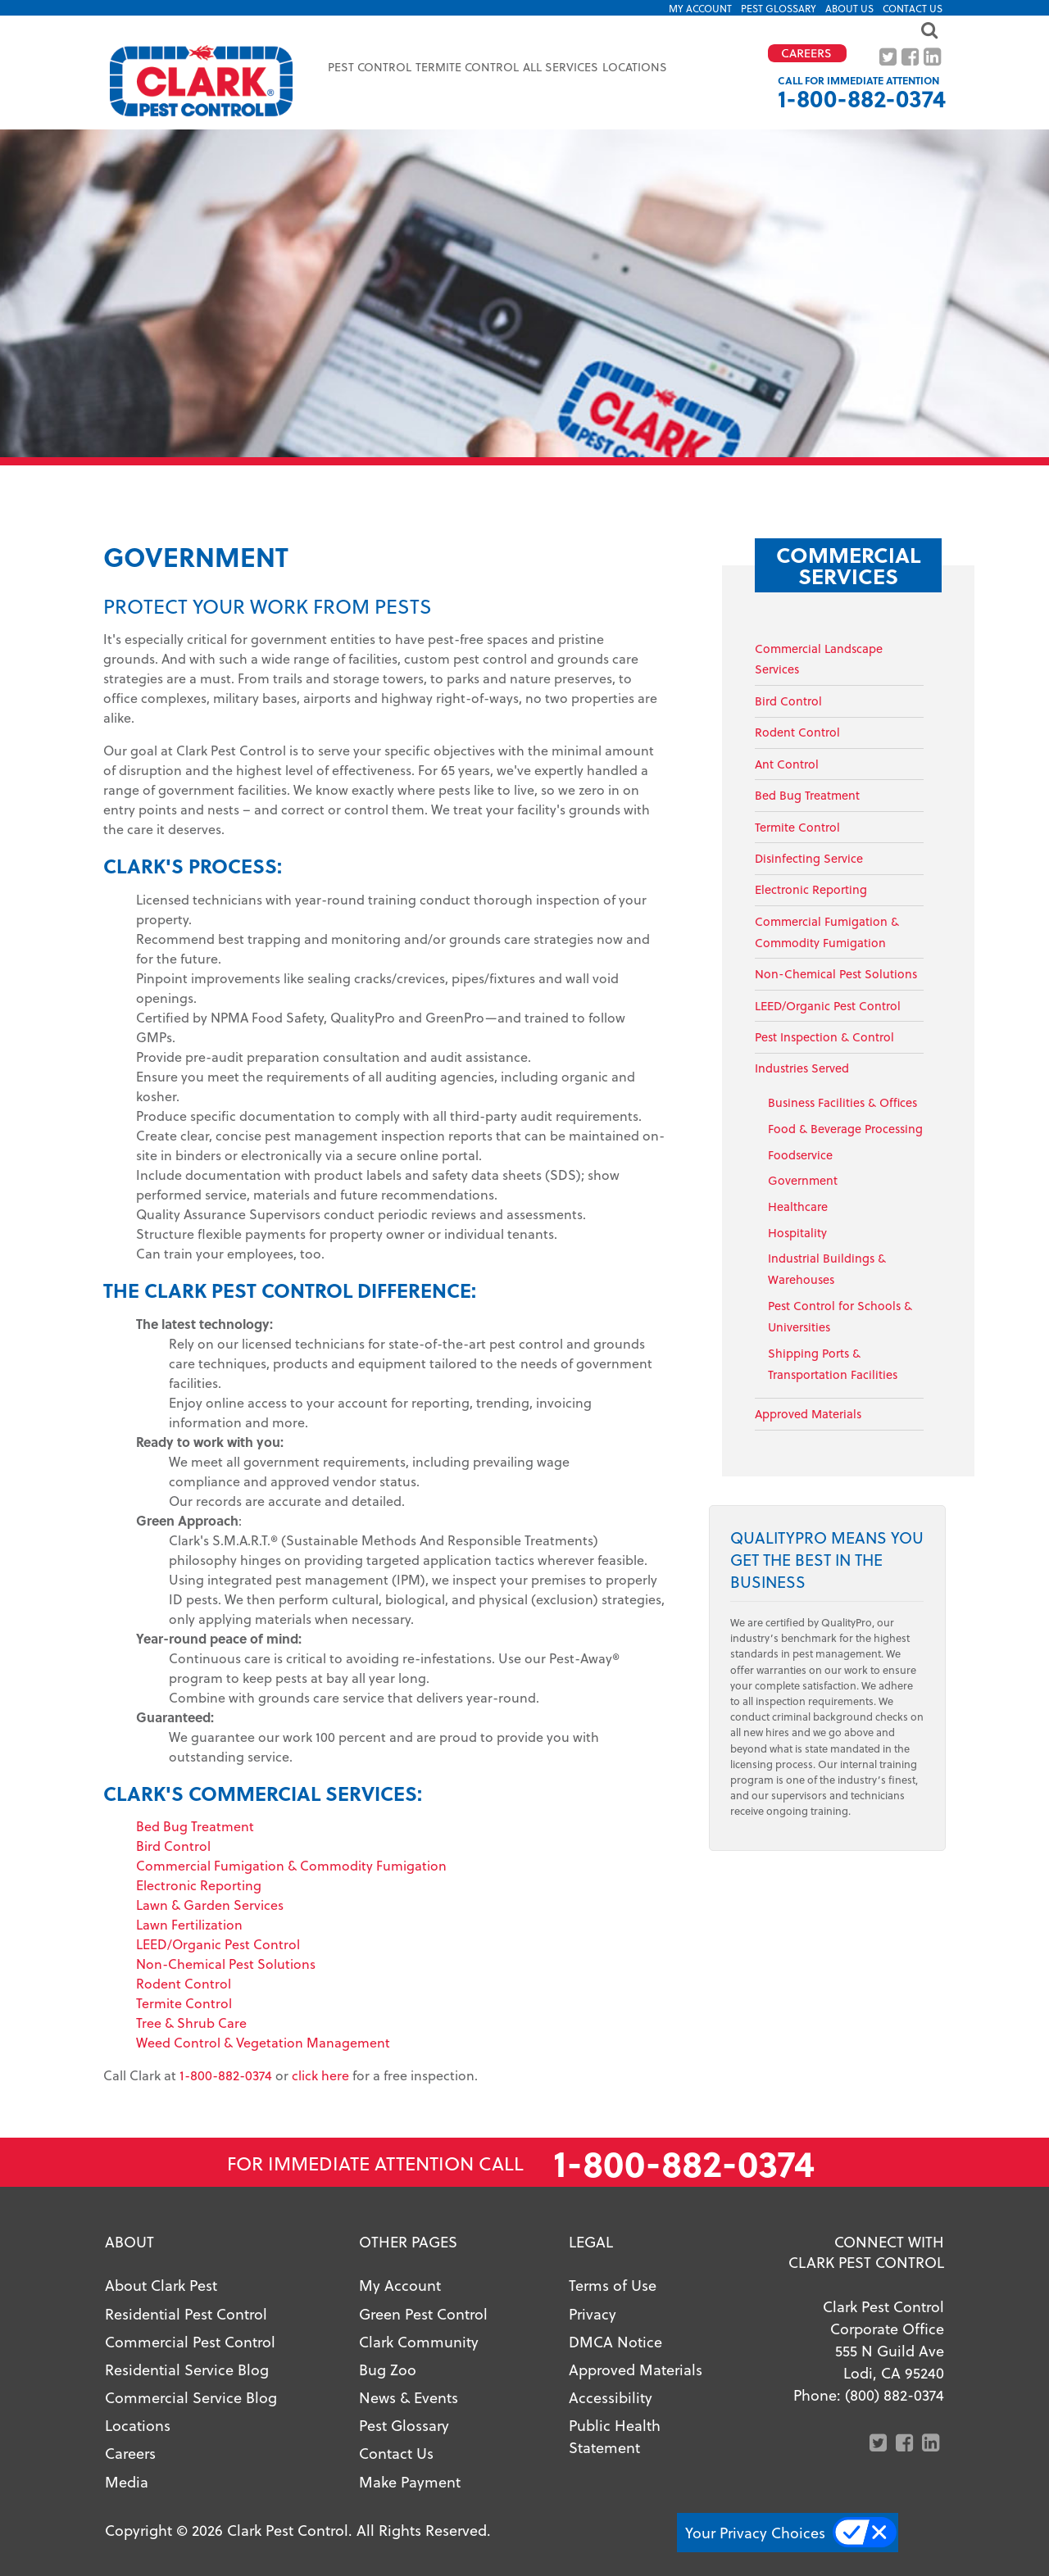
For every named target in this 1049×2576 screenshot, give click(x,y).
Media (126, 2481)
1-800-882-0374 (862, 98)
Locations (634, 66)
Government (803, 1180)
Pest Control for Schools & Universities (840, 1316)
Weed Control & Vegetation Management (263, 2042)
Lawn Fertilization (189, 1924)
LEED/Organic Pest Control (218, 1943)
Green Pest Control (423, 2313)
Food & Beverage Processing (845, 1128)
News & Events (408, 2397)
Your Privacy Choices (755, 2532)
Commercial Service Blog (191, 2397)
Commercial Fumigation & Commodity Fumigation (291, 1865)
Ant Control (787, 764)
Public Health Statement (615, 2436)
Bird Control (173, 1845)
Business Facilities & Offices (842, 1102)
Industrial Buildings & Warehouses (827, 1268)
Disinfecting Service (809, 858)
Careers (130, 2453)
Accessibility (610, 2397)
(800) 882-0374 (894, 2394)
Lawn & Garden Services (210, 1904)
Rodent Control (183, 1983)
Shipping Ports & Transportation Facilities (832, 1364)
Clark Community (419, 2341)
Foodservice (800, 1154)
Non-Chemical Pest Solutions (226, 1963)
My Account (700, 8)
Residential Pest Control (186, 2313)
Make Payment (410, 2481)
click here (320, 2075)
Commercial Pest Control (190, 2341)
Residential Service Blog (187, 2369)
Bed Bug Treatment (195, 1825)
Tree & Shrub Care (191, 2022)
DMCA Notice (615, 2341)
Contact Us (912, 8)
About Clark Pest (161, 2285)
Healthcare (798, 1206)
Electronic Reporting (198, 1884)
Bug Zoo (387, 2369)
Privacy (592, 2313)
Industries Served (802, 1068)
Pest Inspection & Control (824, 1036)
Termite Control (184, 2002)
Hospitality (797, 1232)
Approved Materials (808, 1413)
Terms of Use (612, 2285)
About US (849, 8)
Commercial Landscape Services (819, 659)
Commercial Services (848, 565)
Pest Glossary (778, 8)
